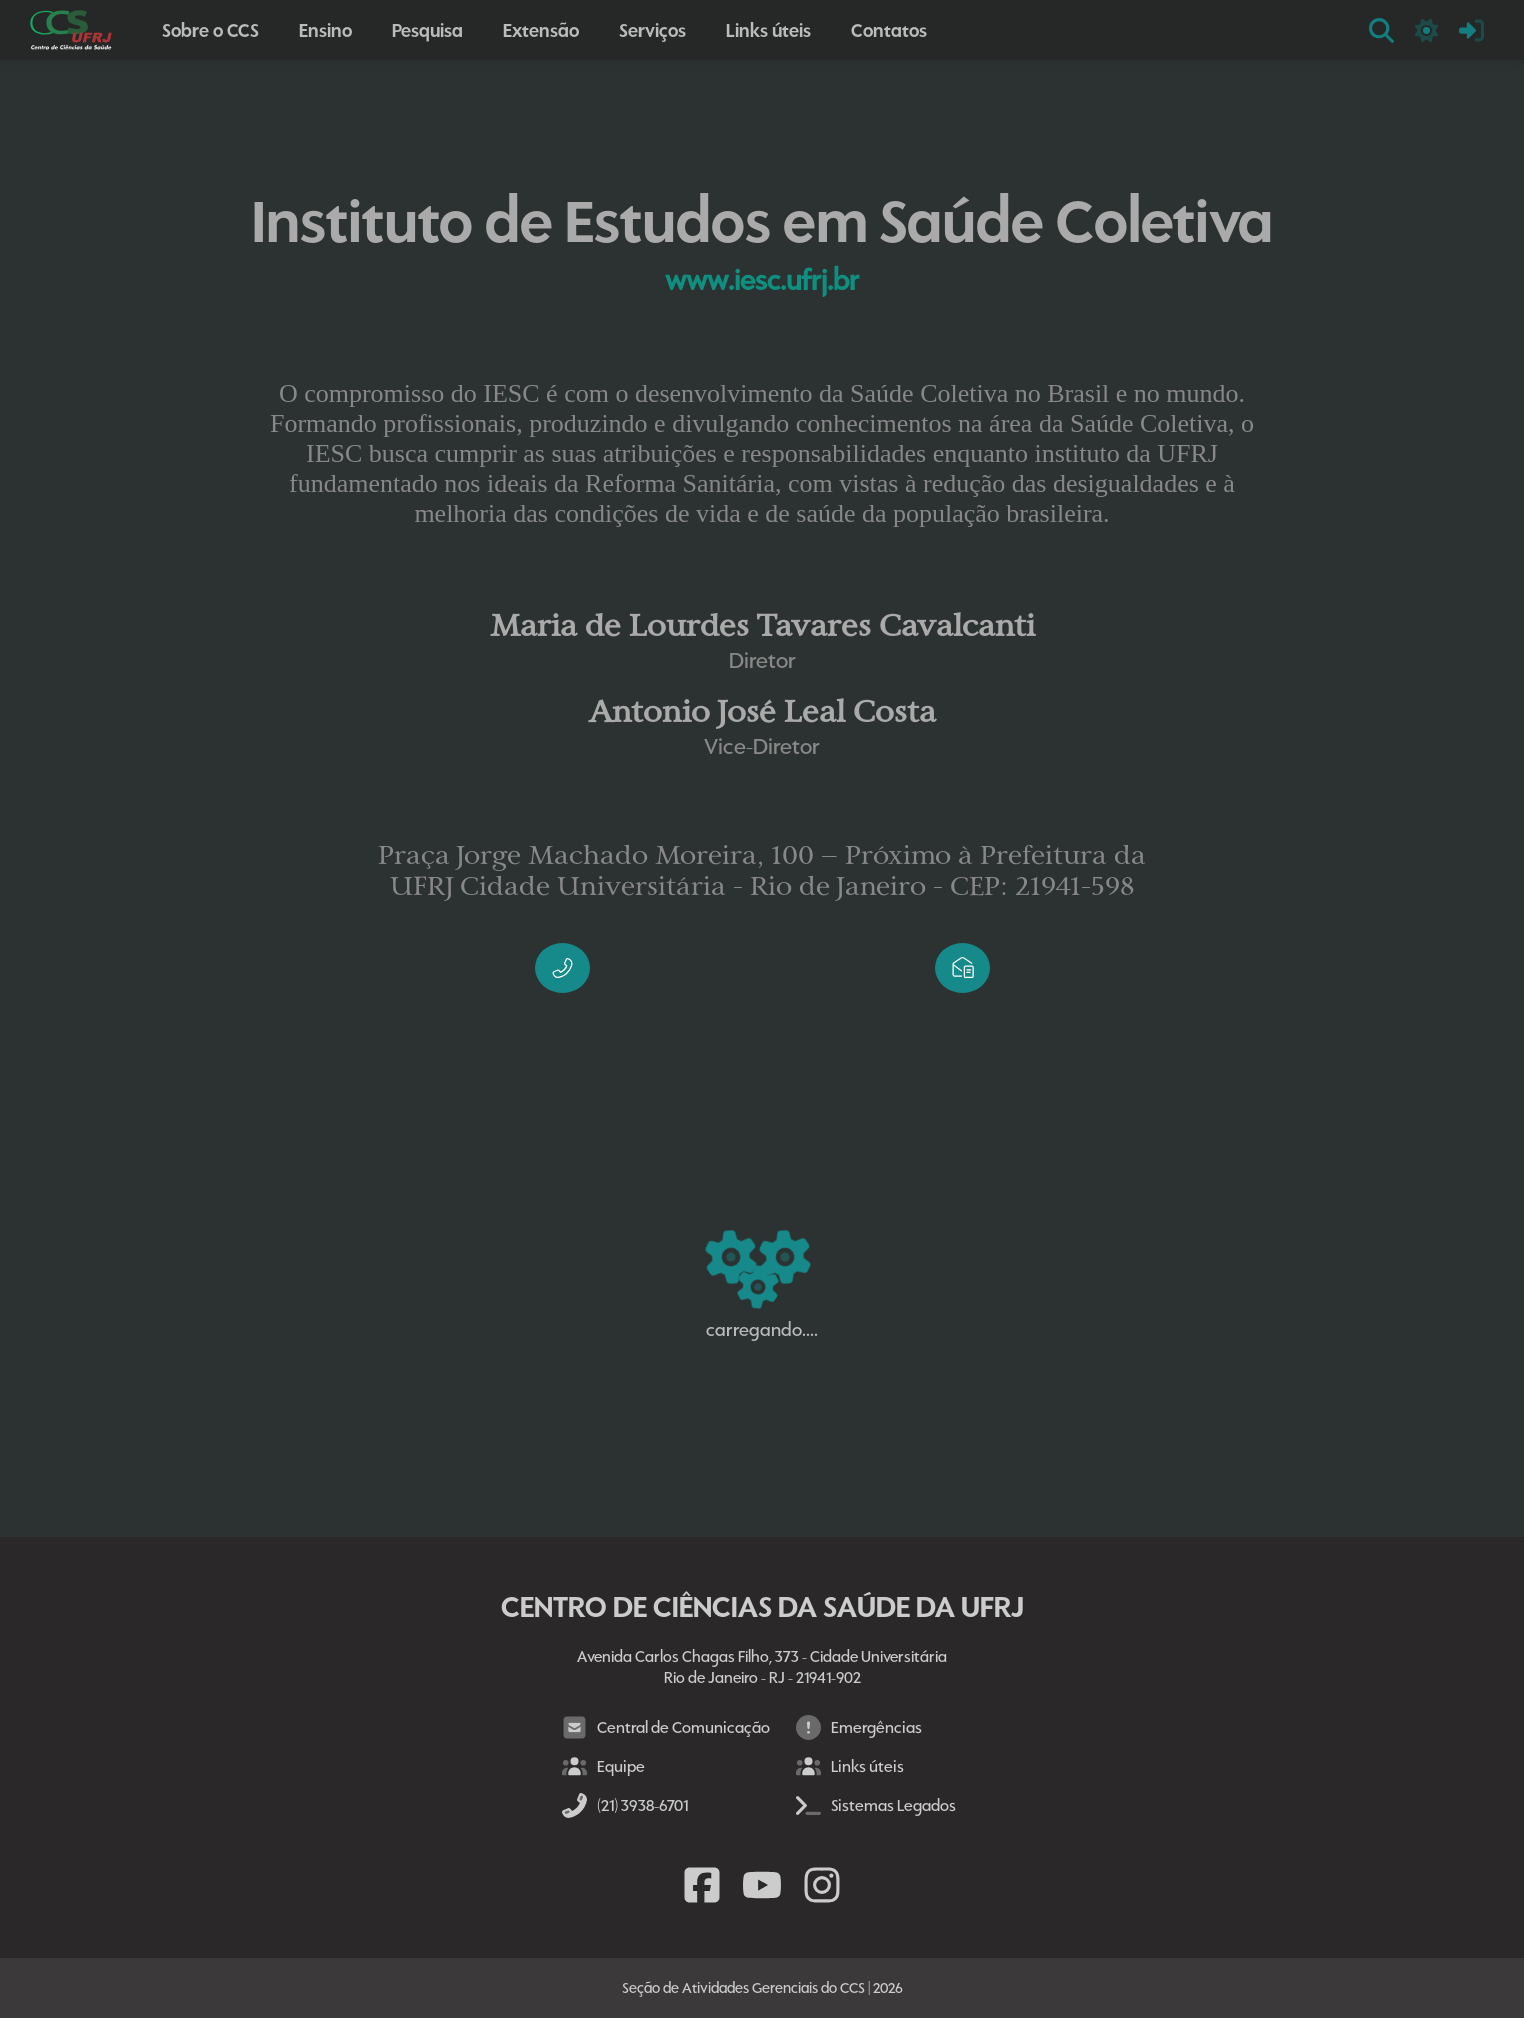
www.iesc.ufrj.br (762, 280)
